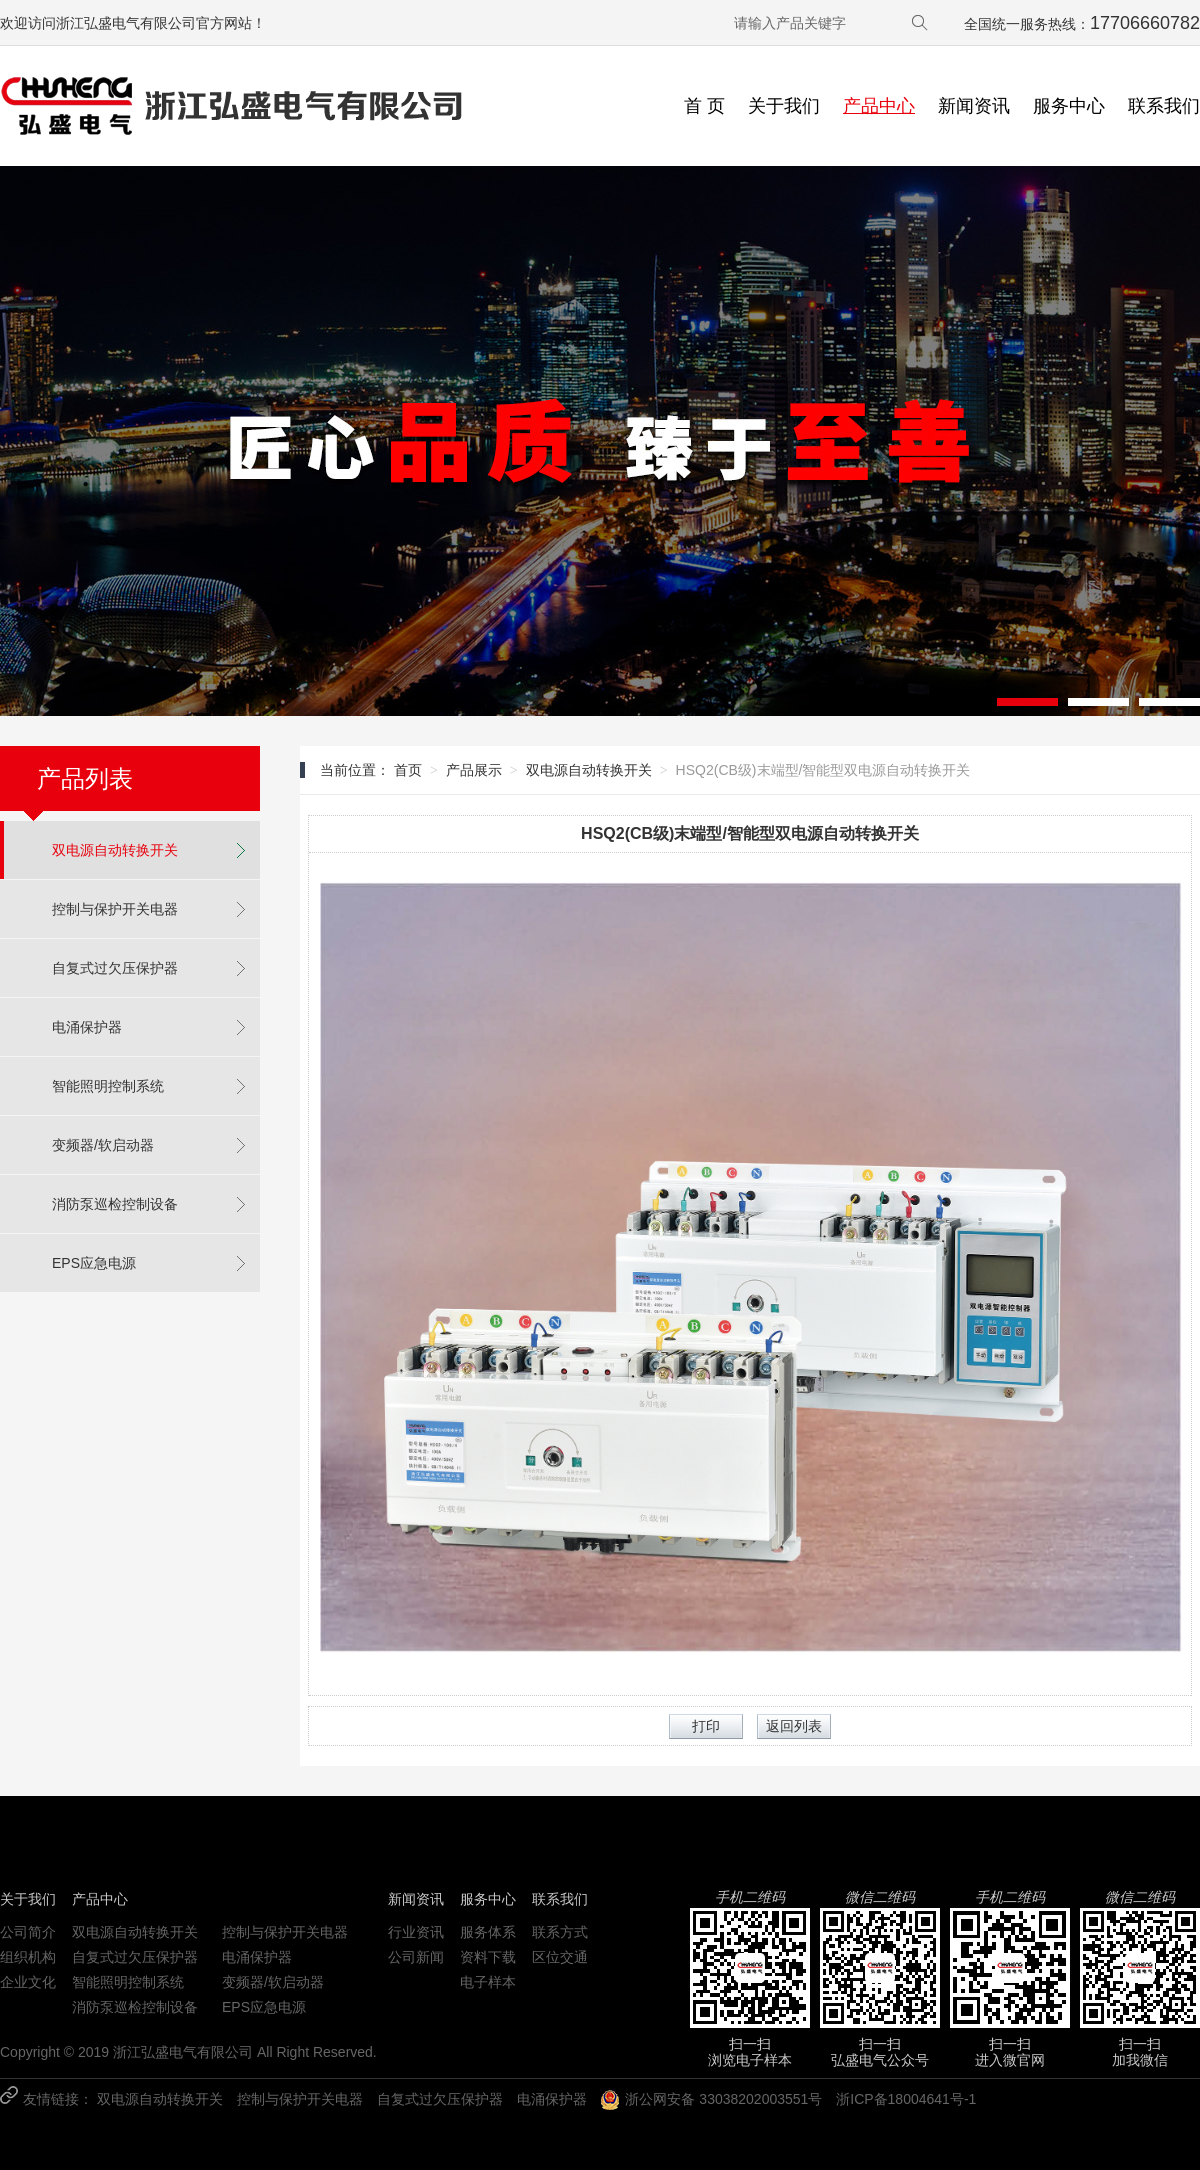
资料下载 (488, 1957)
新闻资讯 (974, 106)
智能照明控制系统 (108, 1086)
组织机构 (28, 1957)
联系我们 (1164, 106)
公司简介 (28, 1932)
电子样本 (488, 1982)
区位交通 (560, 1957)
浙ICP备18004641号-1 (906, 2099)
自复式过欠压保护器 (115, 968)
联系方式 (560, 1932)
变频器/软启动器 (103, 1145)
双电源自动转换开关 (115, 850)
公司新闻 (416, 1957)
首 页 (704, 106)
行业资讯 (416, 1932)
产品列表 (85, 778)
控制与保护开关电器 (115, 909)
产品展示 (474, 770)
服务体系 (488, 1932)
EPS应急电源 (94, 1263)
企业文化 (28, 1982)
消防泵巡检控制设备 (115, 1204)
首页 (408, 770)
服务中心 (1069, 106)
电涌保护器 (87, 1027)
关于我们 (784, 106)
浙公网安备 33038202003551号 (711, 2100)
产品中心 (879, 106)
